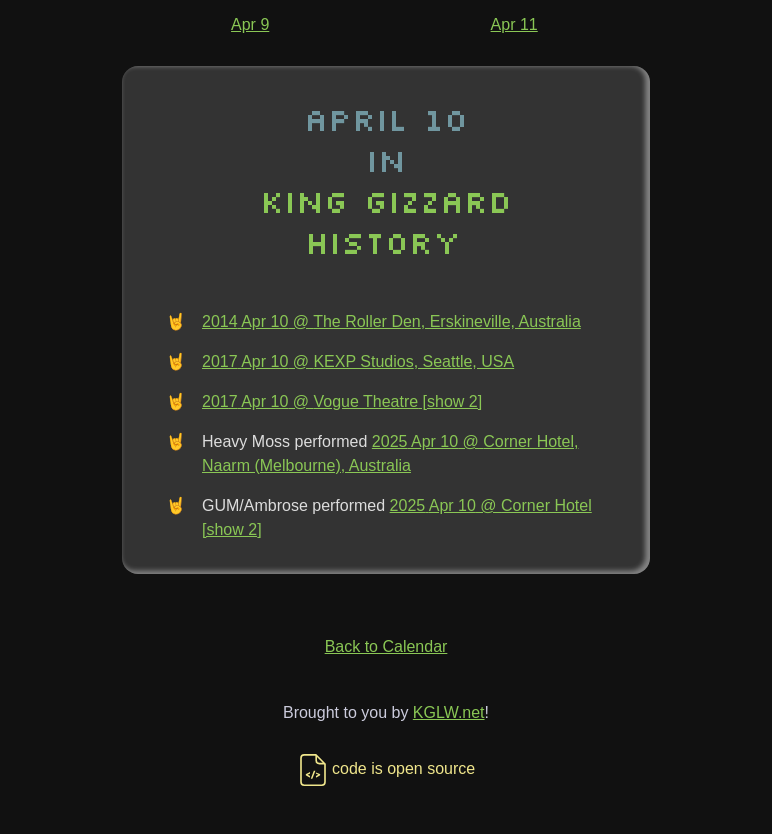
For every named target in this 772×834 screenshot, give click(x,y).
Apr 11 (514, 24)
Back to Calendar (386, 646)
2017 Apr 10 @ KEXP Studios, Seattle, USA (358, 361)
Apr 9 (250, 24)
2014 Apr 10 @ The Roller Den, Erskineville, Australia (391, 321)
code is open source (386, 768)
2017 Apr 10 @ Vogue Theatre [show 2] (342, 401)
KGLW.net (449, 712)
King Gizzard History (386, 221)
